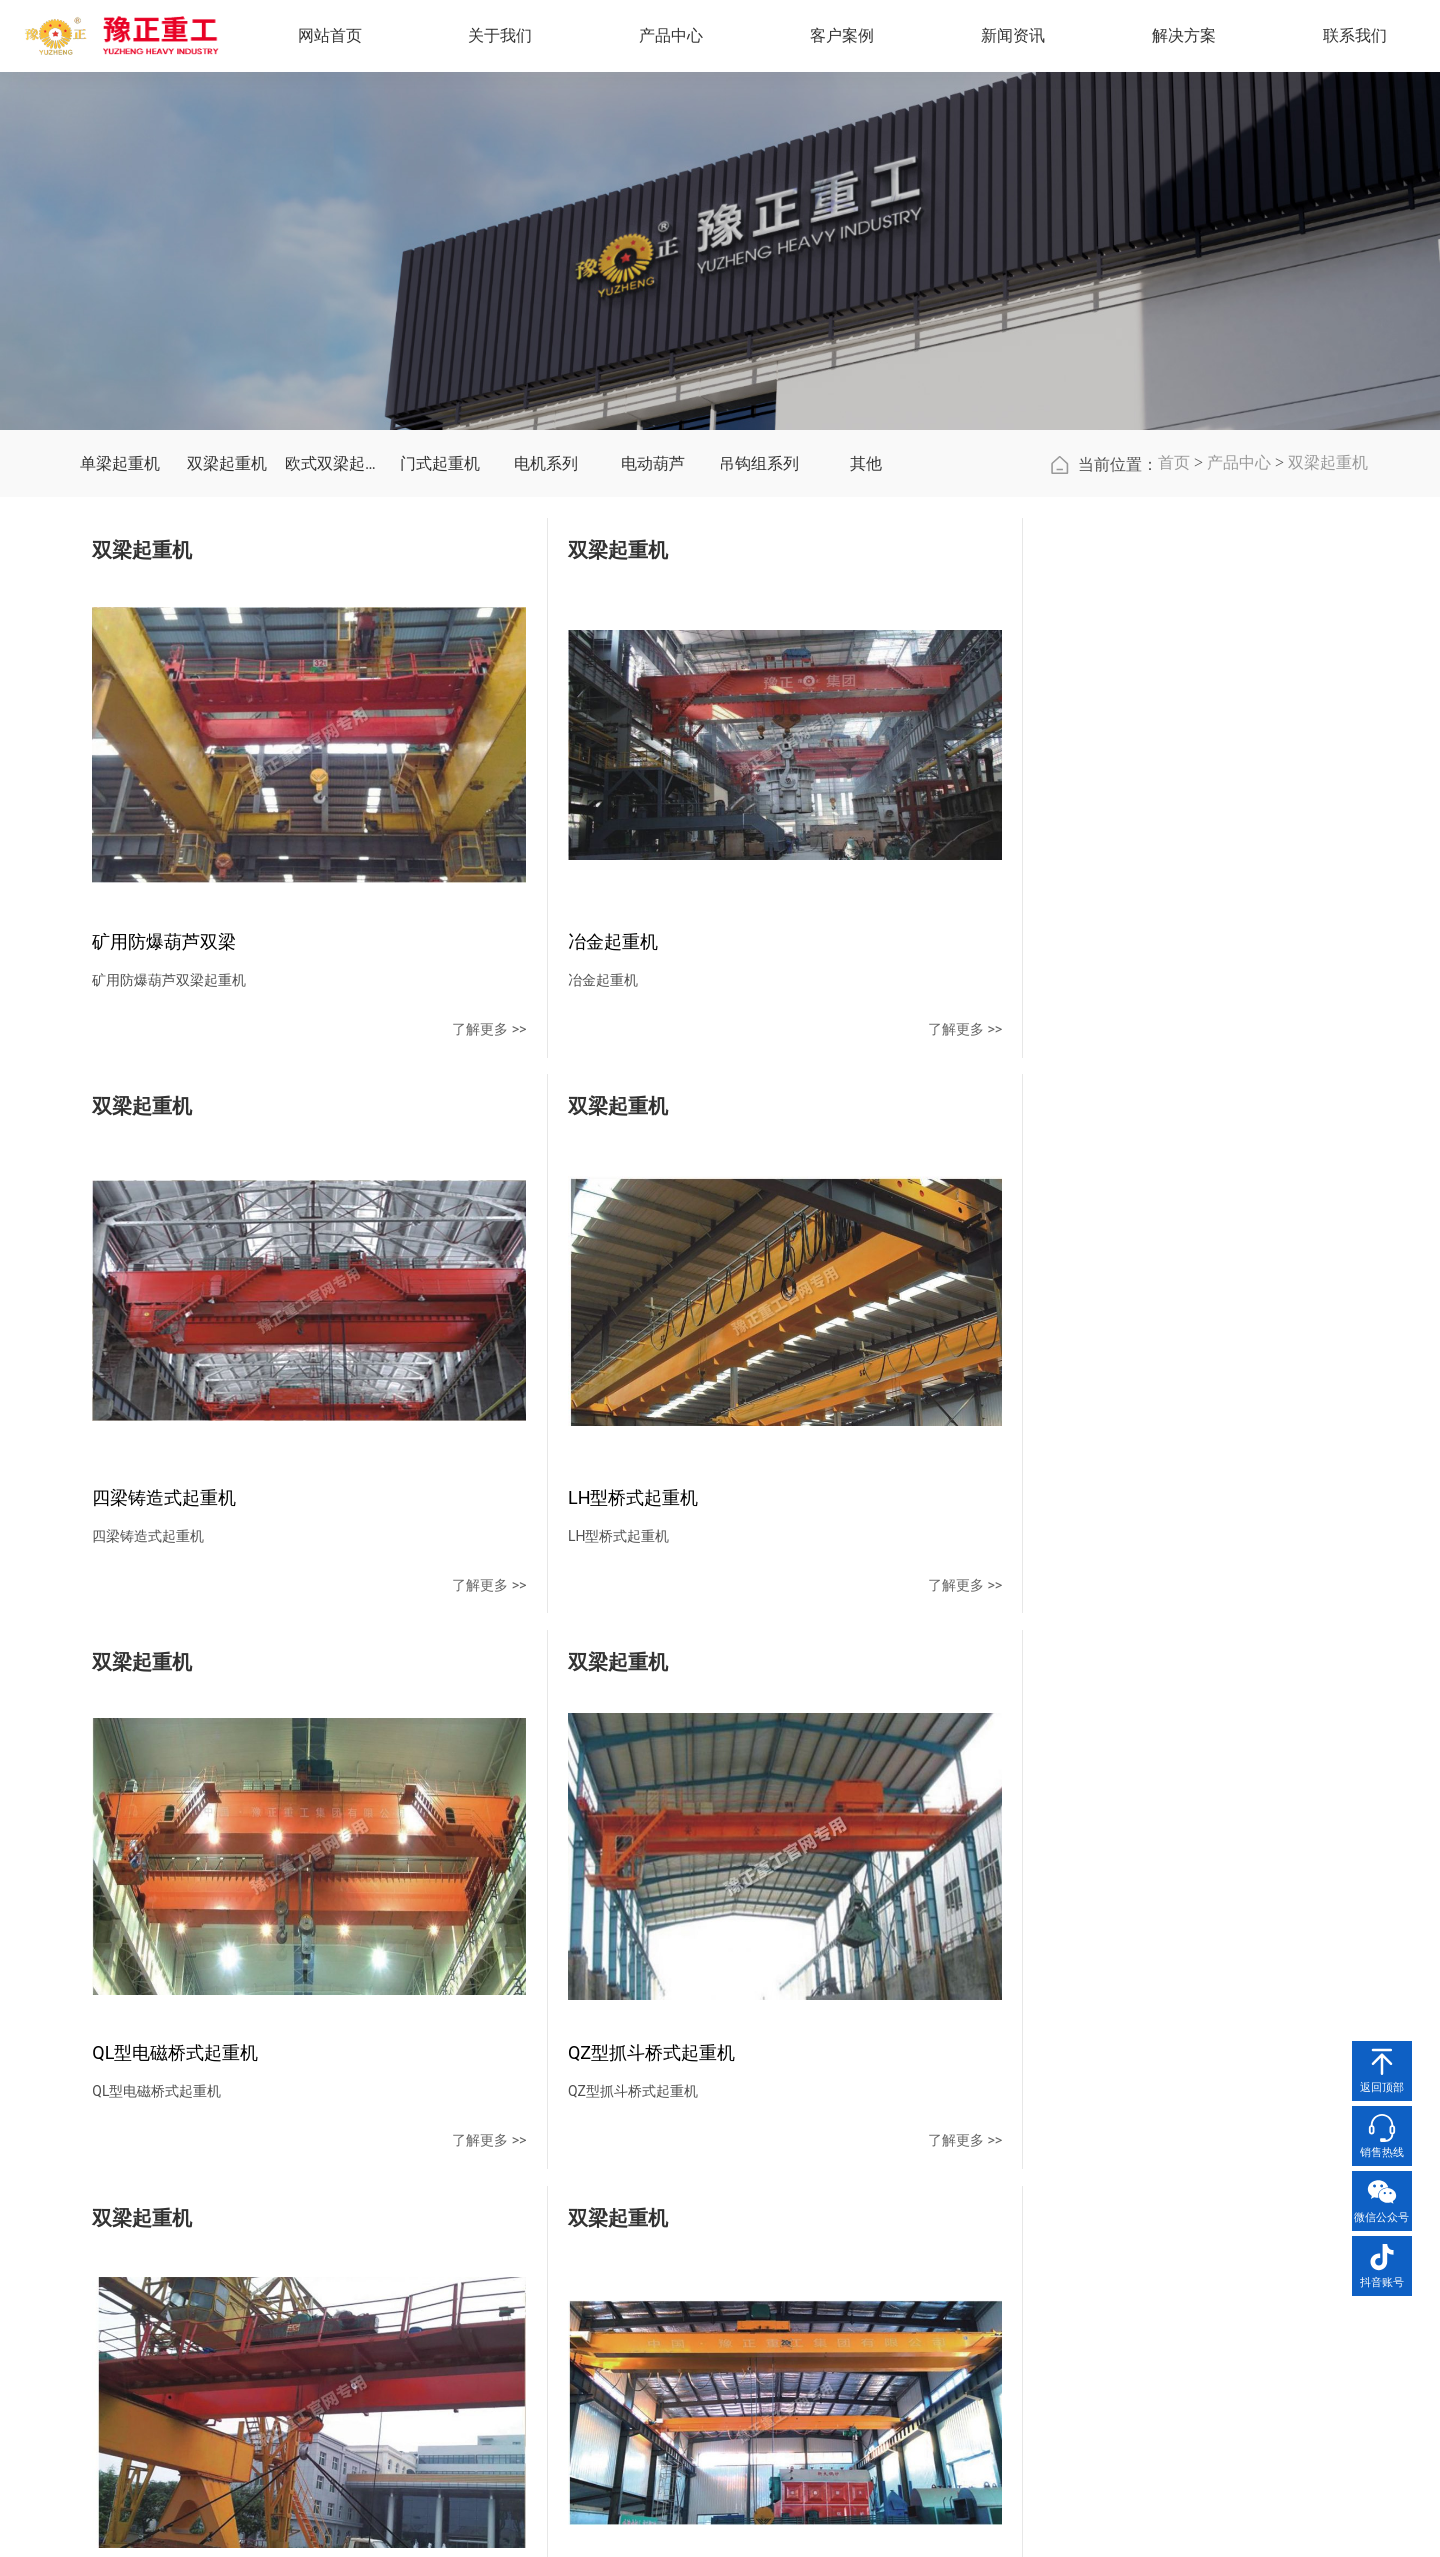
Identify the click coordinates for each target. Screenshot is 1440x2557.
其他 (866, 613)
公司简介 (496, 2207)
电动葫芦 (653, 613)
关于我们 (504, 2161)
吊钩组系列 (759, 613)
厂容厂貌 (496, 2315)
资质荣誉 (496, 2279)
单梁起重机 (120, 613)
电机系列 (546, 613)
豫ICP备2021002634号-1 (943, 2522)
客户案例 (730, 2161)
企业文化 (496, 2243)
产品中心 (1239, 612)
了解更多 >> (334, 1067)
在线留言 (1062, 2243)
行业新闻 (835, 2243)
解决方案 (1190, 38)
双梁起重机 (227, 613)
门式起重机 (440, 613)
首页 (1174, 612)
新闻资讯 (843, 2161)
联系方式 (1062, 2207)
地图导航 (1062, 2279)
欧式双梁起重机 (333, 613)
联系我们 (1070, 2161)
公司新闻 (835, 2207)
